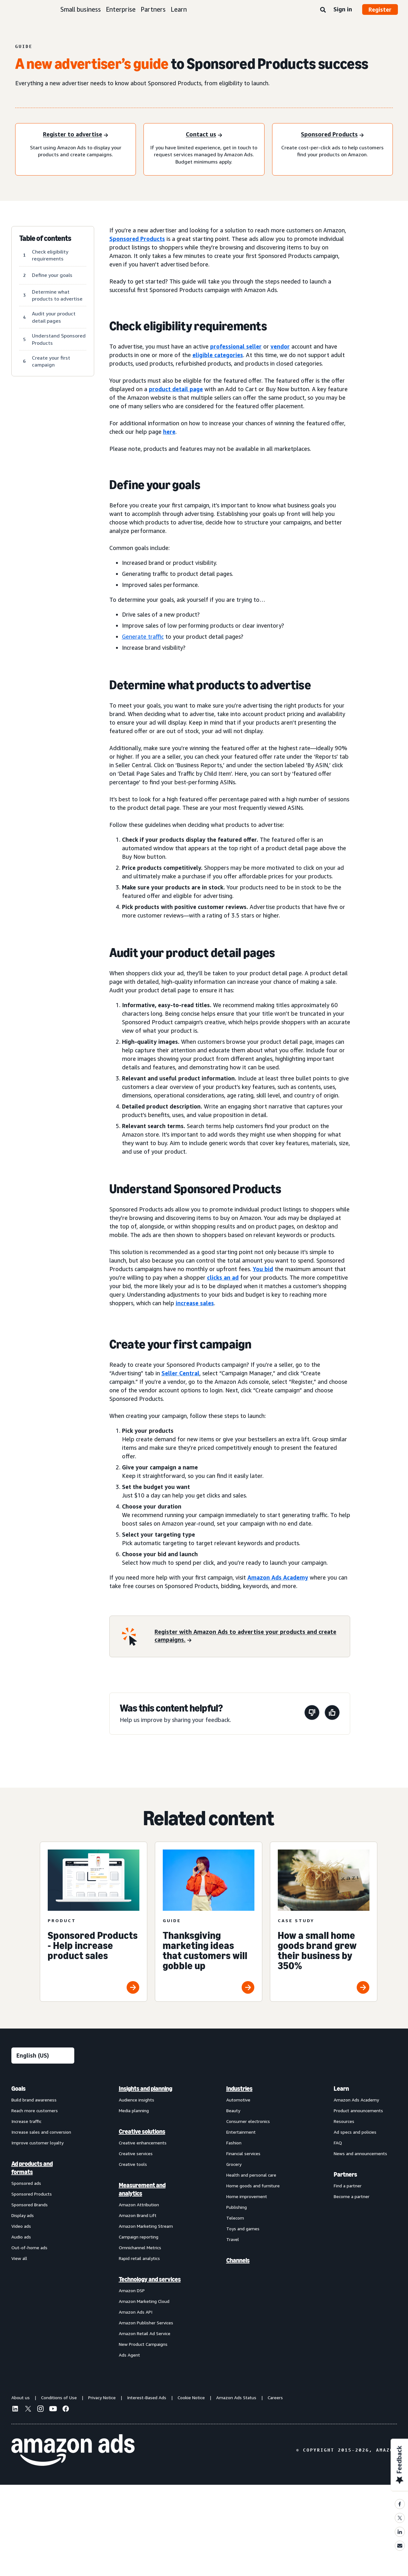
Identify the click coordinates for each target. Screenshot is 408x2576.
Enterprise (121, 9)
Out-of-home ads (29, 2247)
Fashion (233, 2142)
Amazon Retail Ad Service (144, 2333)
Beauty (233, 2110)
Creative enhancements (143, 2142)
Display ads (22, 2215)
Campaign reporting (138, 2236)
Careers (275, 2397)
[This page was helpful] (332, 1713)
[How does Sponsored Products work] (332, 135)
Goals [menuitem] (18, 2088)
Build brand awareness (34, 2099)
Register (380, 9)
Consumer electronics (248, 2121)
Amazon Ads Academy (356, 2099)
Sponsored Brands (29, 2204)
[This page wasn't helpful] (312, 1713)
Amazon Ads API (135, 2312)
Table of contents (45, 238)
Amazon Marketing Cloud (144, 2301)
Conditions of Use (59, 2397)
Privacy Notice (102, 2397)
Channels (238, 2260)
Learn (179, 9)
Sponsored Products (31, 2193)
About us (20, 2397)
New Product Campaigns (143, 2344)
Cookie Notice (191, 2397)
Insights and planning (145, 2088)
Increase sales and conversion (41, 2132)
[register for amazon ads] (248, 1636)
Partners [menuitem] (345, 2174)
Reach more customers (34, 2110)
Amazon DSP (132, 2290)
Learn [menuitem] (341, 2088)
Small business (80, 9)
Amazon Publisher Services (146, 2322)
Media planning (134, 2110)
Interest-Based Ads (146, 2397)
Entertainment (241, 2132)
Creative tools (133, 2164)
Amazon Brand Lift (137, 2215)
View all (19, 2258)
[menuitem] (43, 2221)
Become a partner (351, 2196)
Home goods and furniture (253, 2185)
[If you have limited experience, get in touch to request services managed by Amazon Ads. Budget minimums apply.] (204, 135)
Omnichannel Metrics (140, 2247)
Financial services (243, 2153)
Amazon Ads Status (236, 2397)
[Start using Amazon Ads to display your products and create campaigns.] (75, 135)
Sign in (342, 9)
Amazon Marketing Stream (146, 2226)
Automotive (238, 2099)
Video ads (21, 2226)
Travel (232, 2239)
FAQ (338, 2142)
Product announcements (358, 2110)
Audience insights (136, 2099)
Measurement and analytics (142, 2189)
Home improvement (246, 2196)
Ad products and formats (32, 2168)
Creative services (136, 2153)
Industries (239, 2088)
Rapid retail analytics (139, 2258)
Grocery (233, 2164)
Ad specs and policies (355, 2132)
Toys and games (242, 2228)
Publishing (236, 2207)
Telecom (235, 2217)
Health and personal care (251, 2175)
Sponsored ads (26, 2183)
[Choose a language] (42, 2055)
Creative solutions (142, 2131)
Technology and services (150, 2279)
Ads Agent (129, 2355)
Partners (153, 9)
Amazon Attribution (139, 2204)
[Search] (323, 10)
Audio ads (21, 2236)
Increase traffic (26, 2121)
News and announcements (360, 2153)
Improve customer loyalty (37, 2142)
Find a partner (348, 2185)
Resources (344, 2121)
